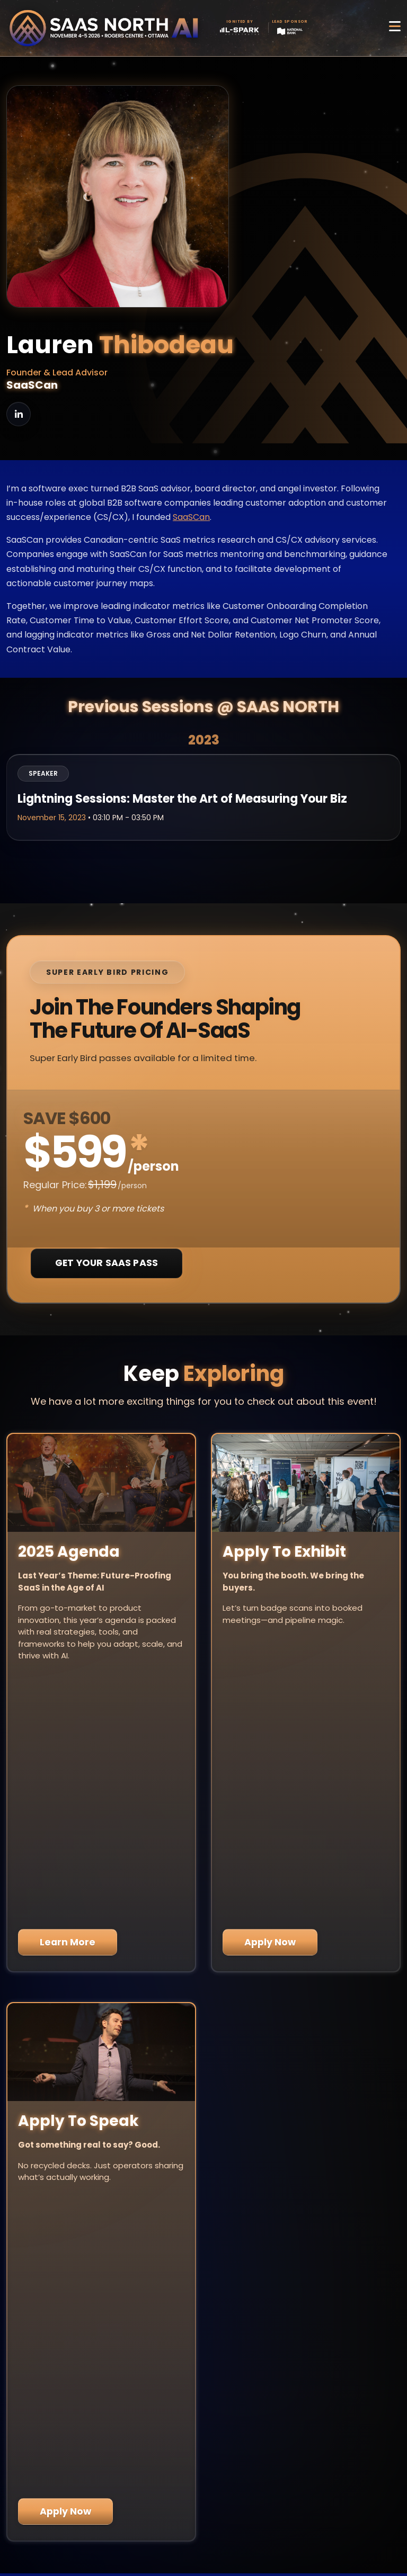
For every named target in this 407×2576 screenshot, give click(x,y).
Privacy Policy (203, 2506)
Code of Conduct (203, 2534)
